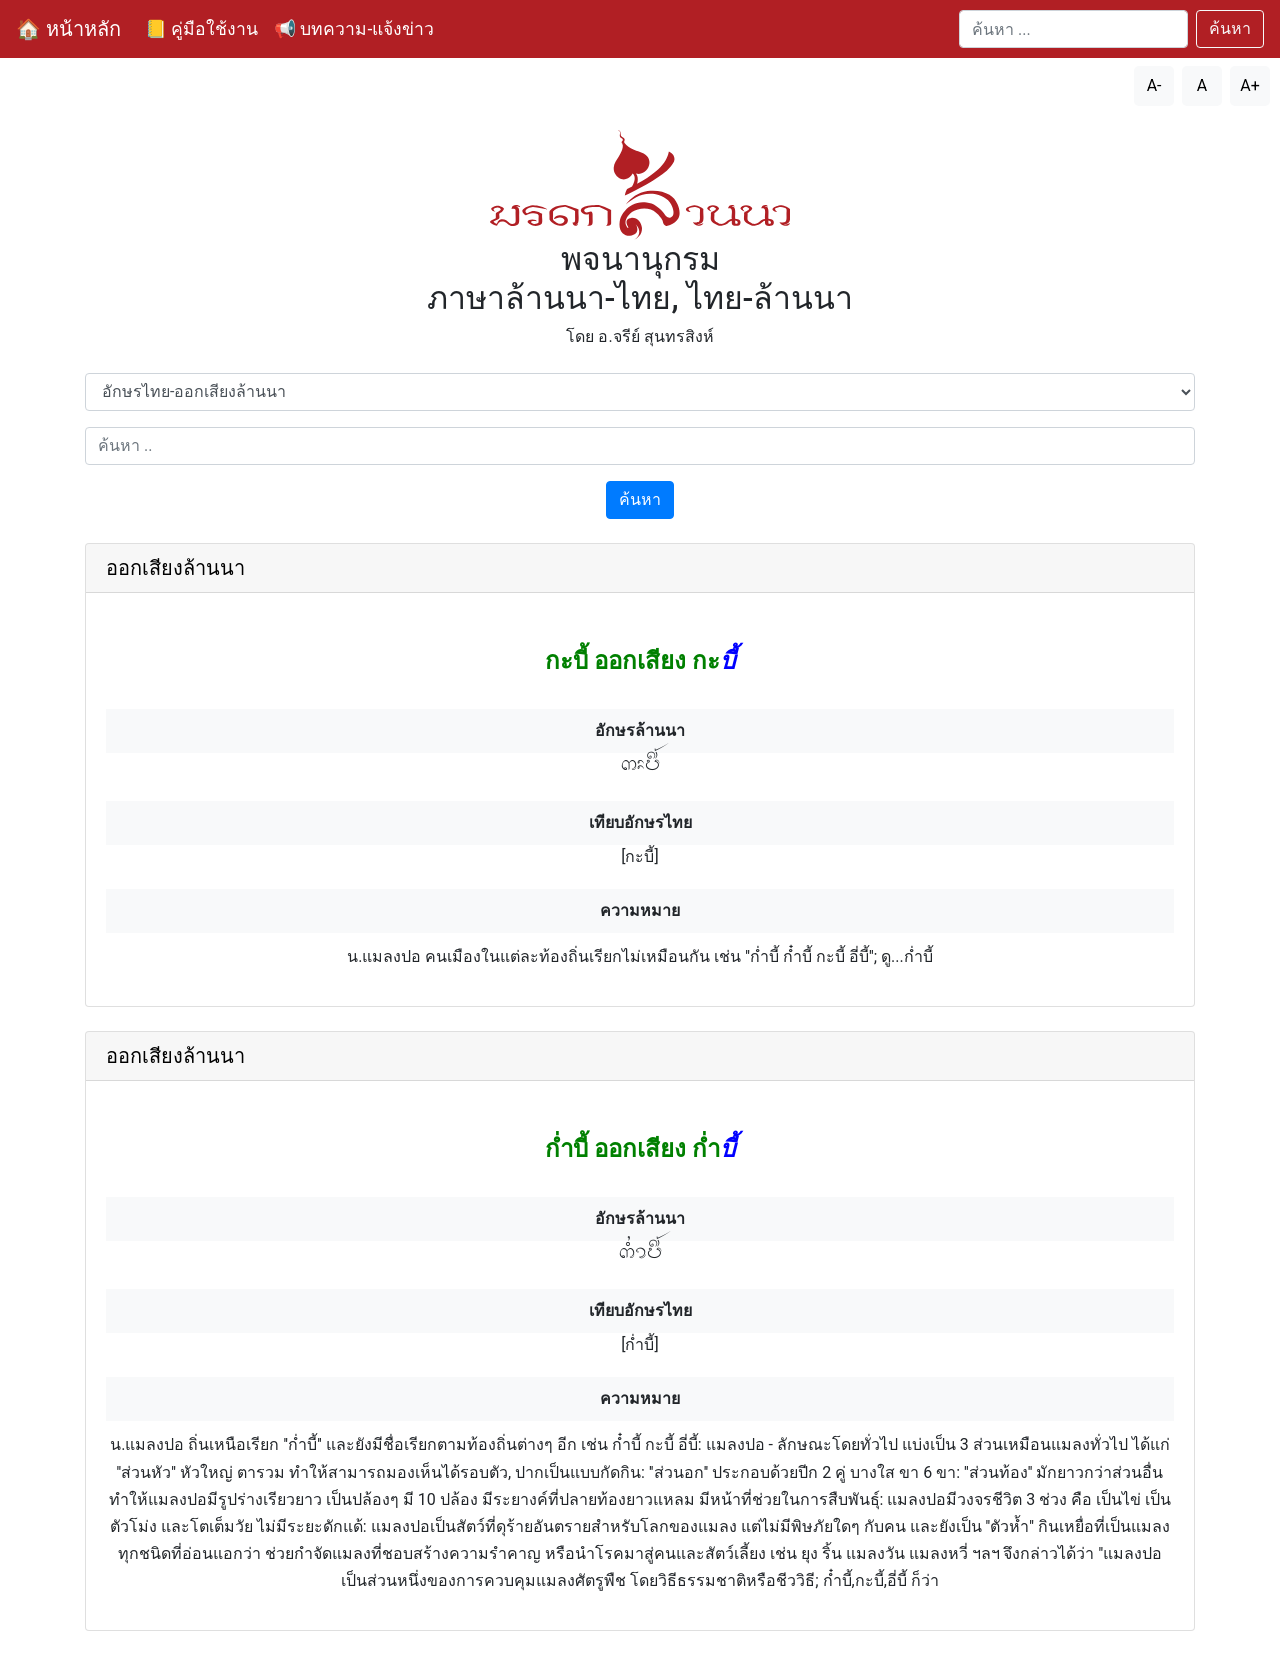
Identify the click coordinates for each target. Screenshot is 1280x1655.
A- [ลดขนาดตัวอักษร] (1154, 85)
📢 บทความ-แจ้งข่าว (354, 29)
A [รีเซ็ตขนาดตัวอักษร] (1202, 85)
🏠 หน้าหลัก (68, 29)
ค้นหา (1230, 28)
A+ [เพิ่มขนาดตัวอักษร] (1250, 85)
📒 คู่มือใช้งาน (201, 29)
